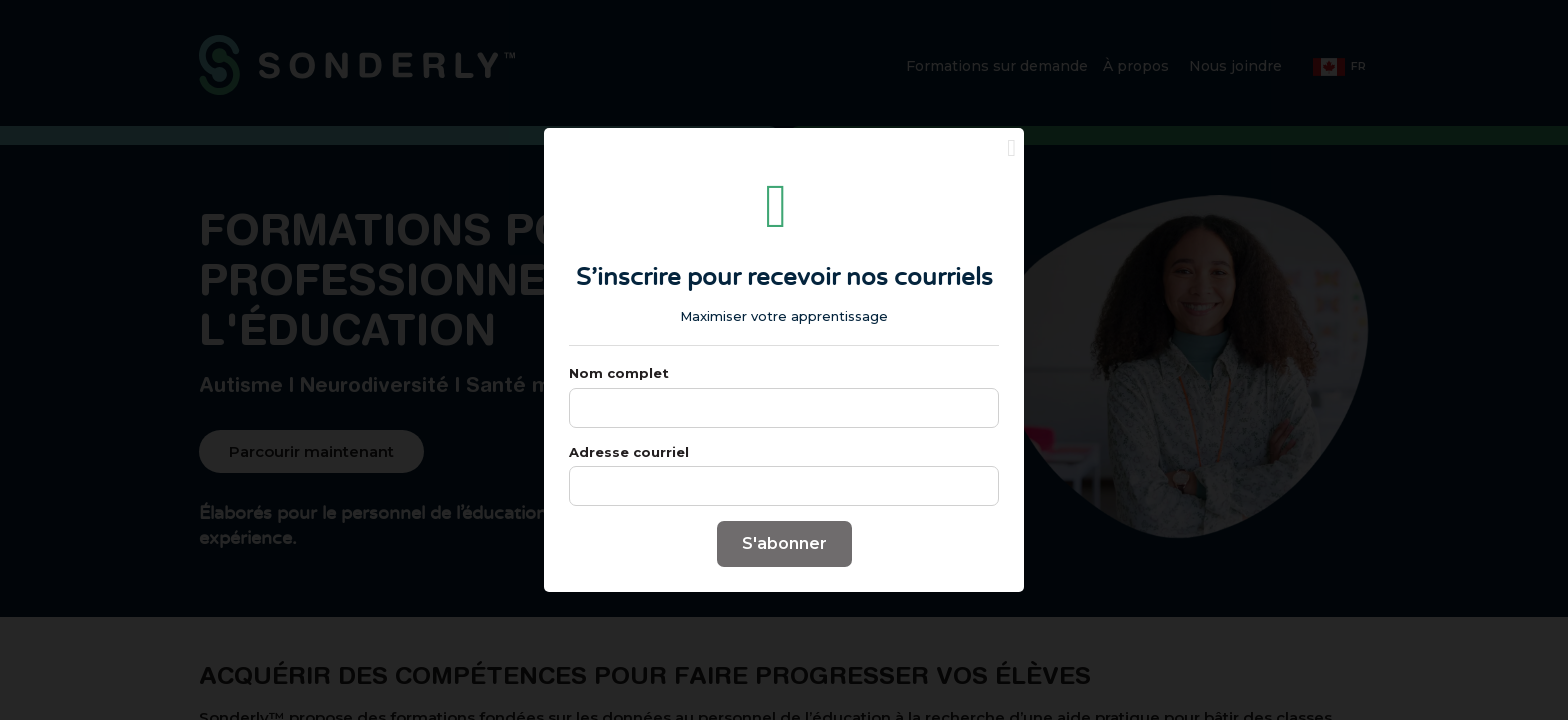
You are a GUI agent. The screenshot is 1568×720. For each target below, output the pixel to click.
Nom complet (619, 399)
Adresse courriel (629, 478)
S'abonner (784, 569)
